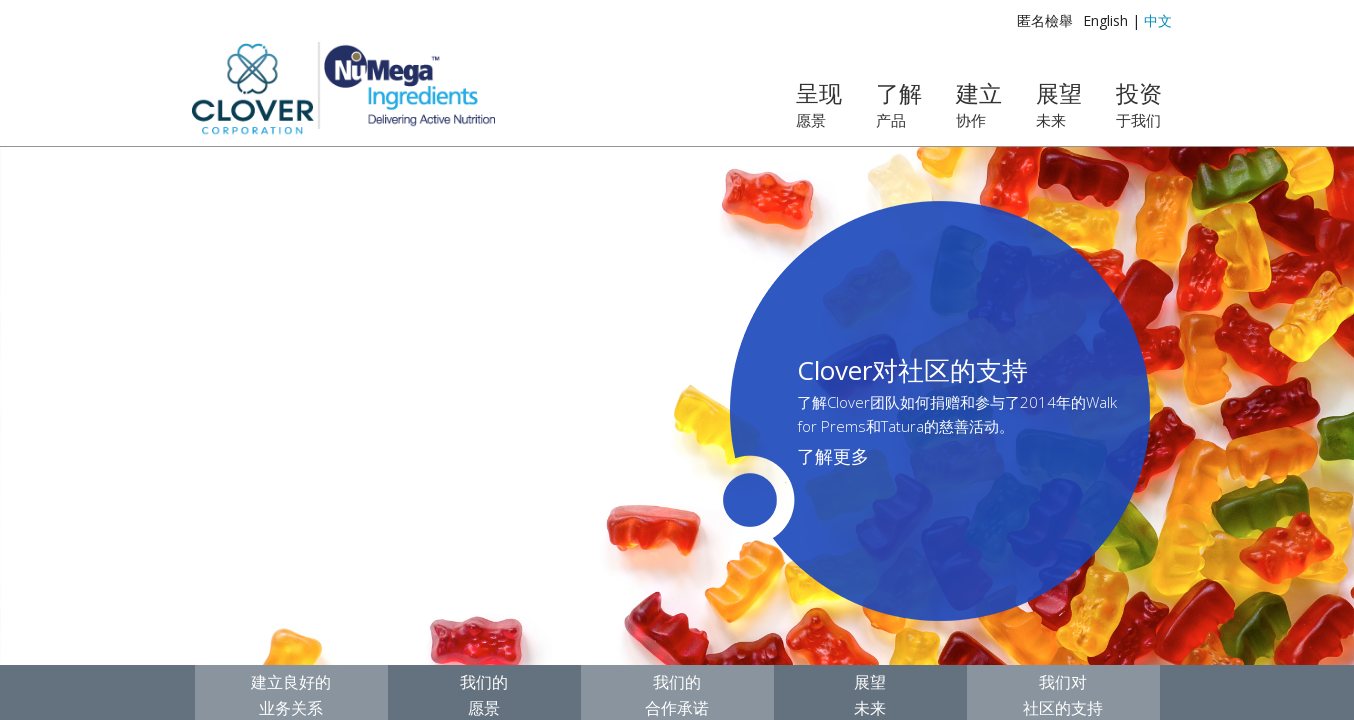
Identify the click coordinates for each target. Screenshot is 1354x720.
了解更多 (833, 456)
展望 (1059, 104)
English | (1111, 20)
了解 (899, 104)
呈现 (819, 104)
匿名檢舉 (1045, 20)
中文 (1158, 20)
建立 (979, 104)
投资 (1139, 104)
